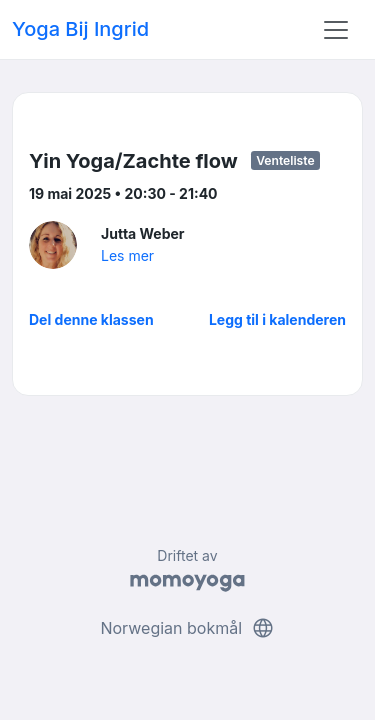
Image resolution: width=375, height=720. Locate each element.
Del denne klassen (91, 319)
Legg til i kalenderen (277, 319)
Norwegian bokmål (187, 628)
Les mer (127, 255)
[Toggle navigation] (336, 30)
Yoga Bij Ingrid (80, 29)
